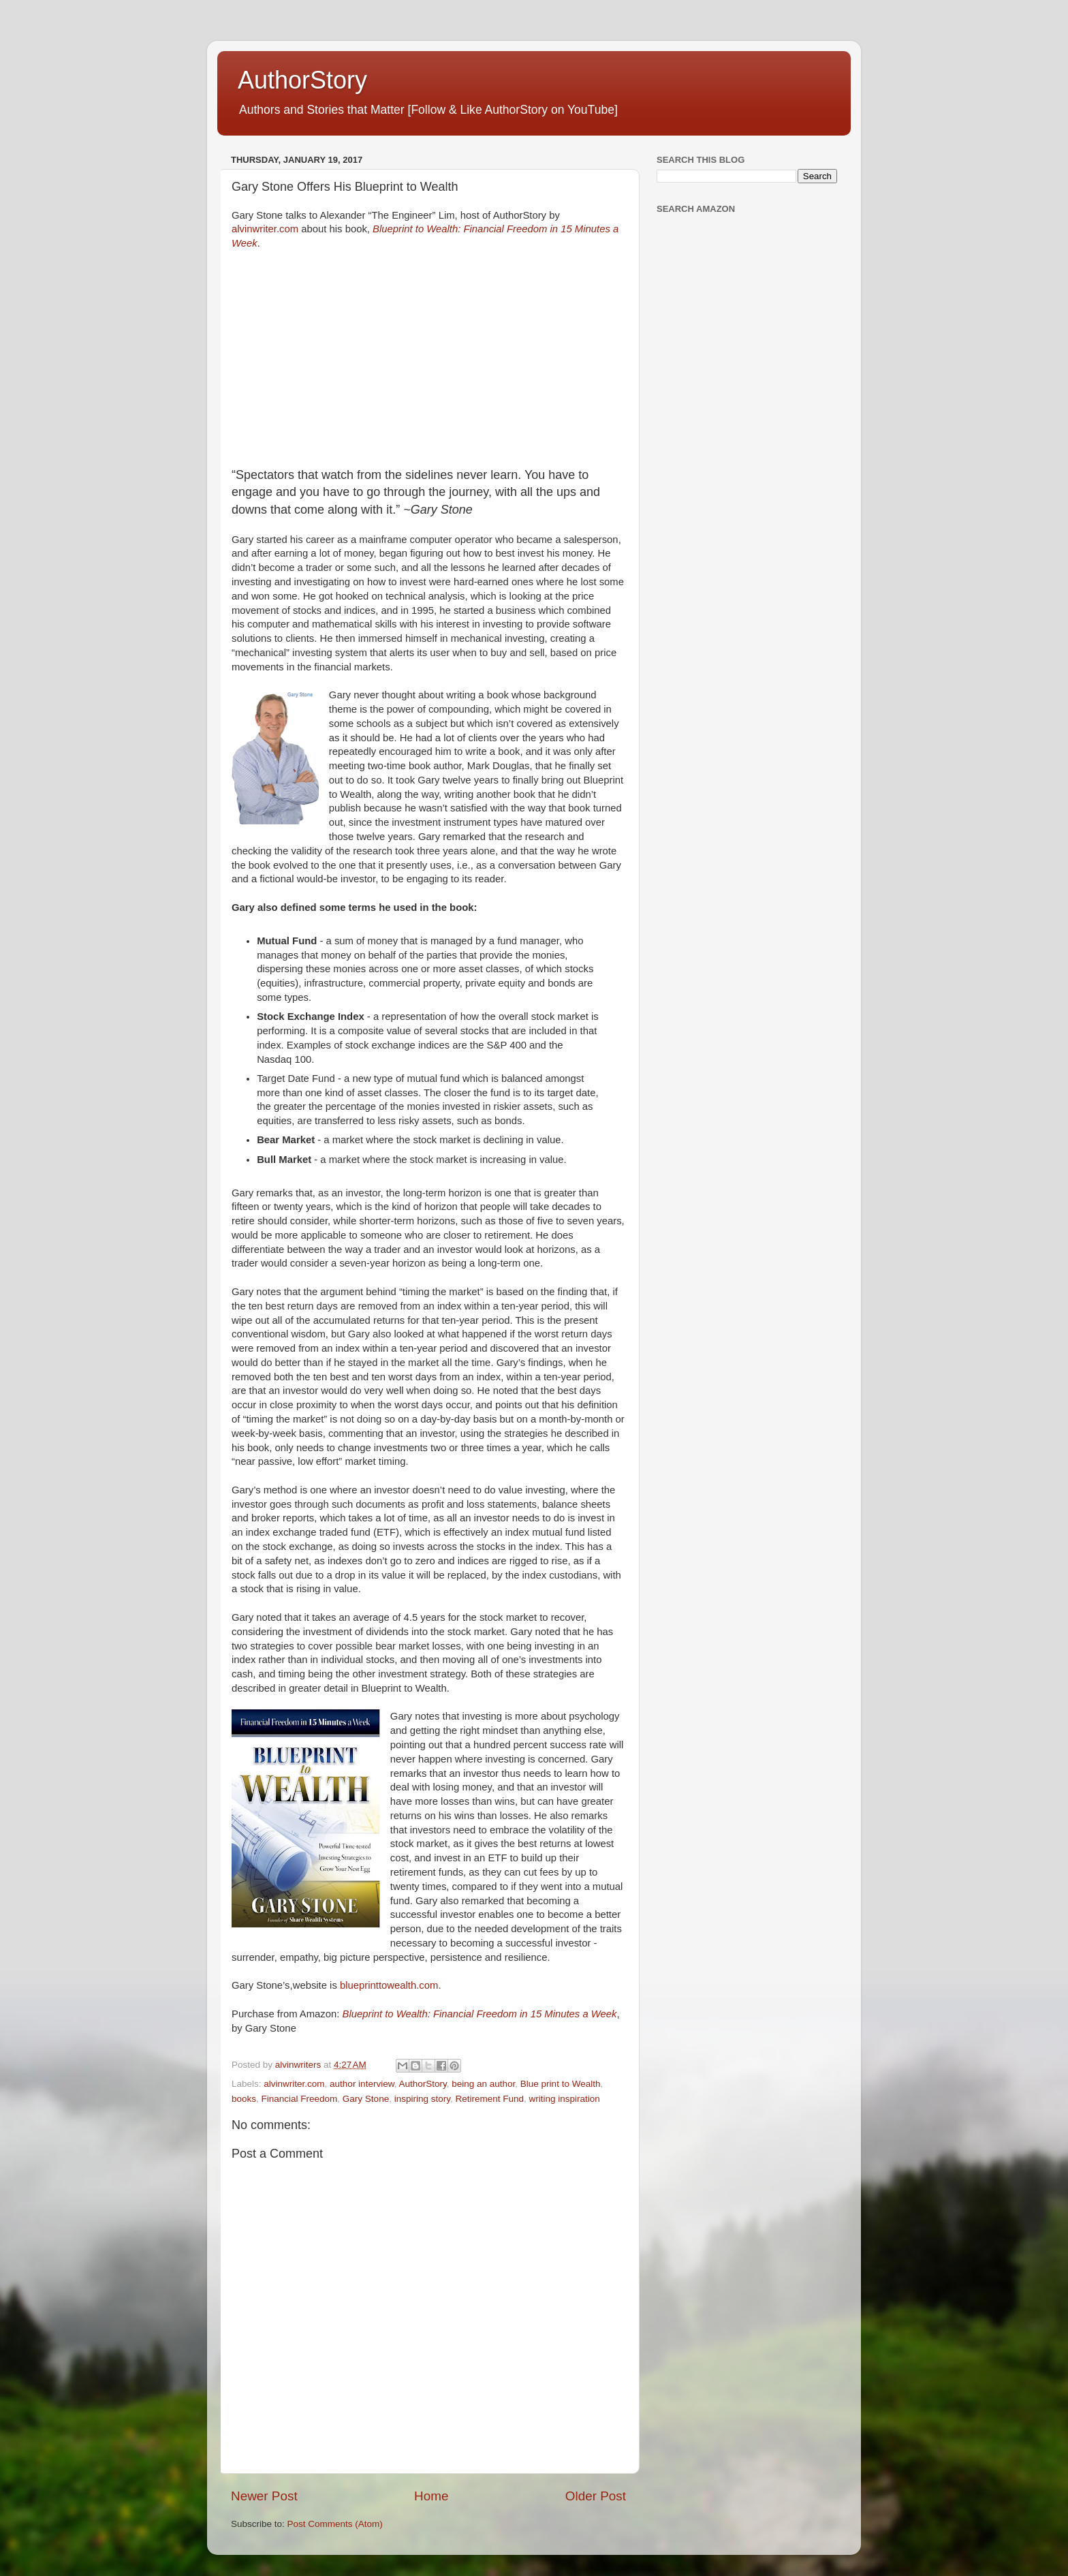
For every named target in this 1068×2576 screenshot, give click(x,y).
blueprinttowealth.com (389, 1985)
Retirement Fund (489, 2099)
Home (431, 2496)
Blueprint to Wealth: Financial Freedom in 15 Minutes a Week (480, 2013)
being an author (483, 2084)
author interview (362, 2084)
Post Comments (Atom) (335, 2524)
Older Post (595, 2496)
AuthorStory (302, 80)
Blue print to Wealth (560, 2084)
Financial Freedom (300, 2099)
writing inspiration (564, 2099)
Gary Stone (366, 2099)
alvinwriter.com (265, 228)
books (244, 2099)
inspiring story (422, 2099)
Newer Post (264, 2496)
